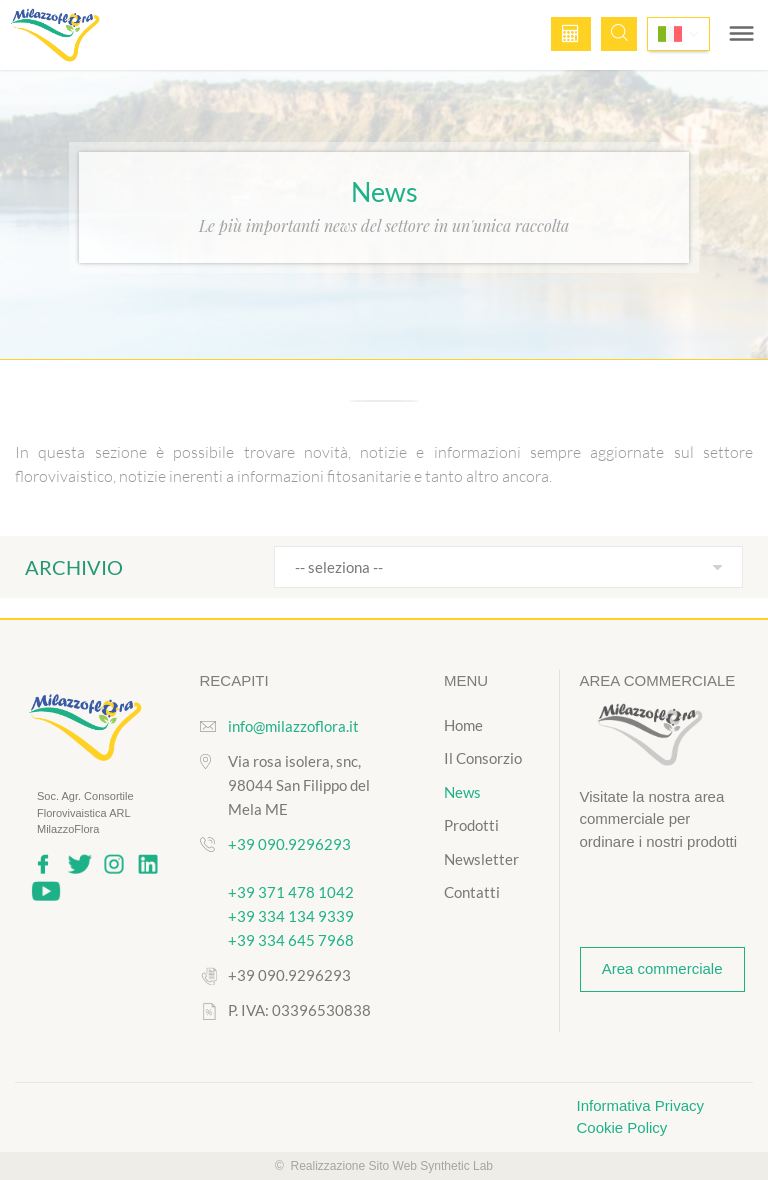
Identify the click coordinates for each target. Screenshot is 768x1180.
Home (463, 725)
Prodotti (471, 825)
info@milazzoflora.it (293, 726)
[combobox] (508, 567)
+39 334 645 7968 (291, 940)
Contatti (472, 892)
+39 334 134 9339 (291, 916)
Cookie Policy (622, 1127)
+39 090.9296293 (289, 844)
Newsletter (481, 859)
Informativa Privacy (641, 1105)
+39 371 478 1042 (291, 892)
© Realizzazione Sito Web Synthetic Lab (384, 1166)
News (462, 792)
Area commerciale (662, 968)
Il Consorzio (483, 758)
